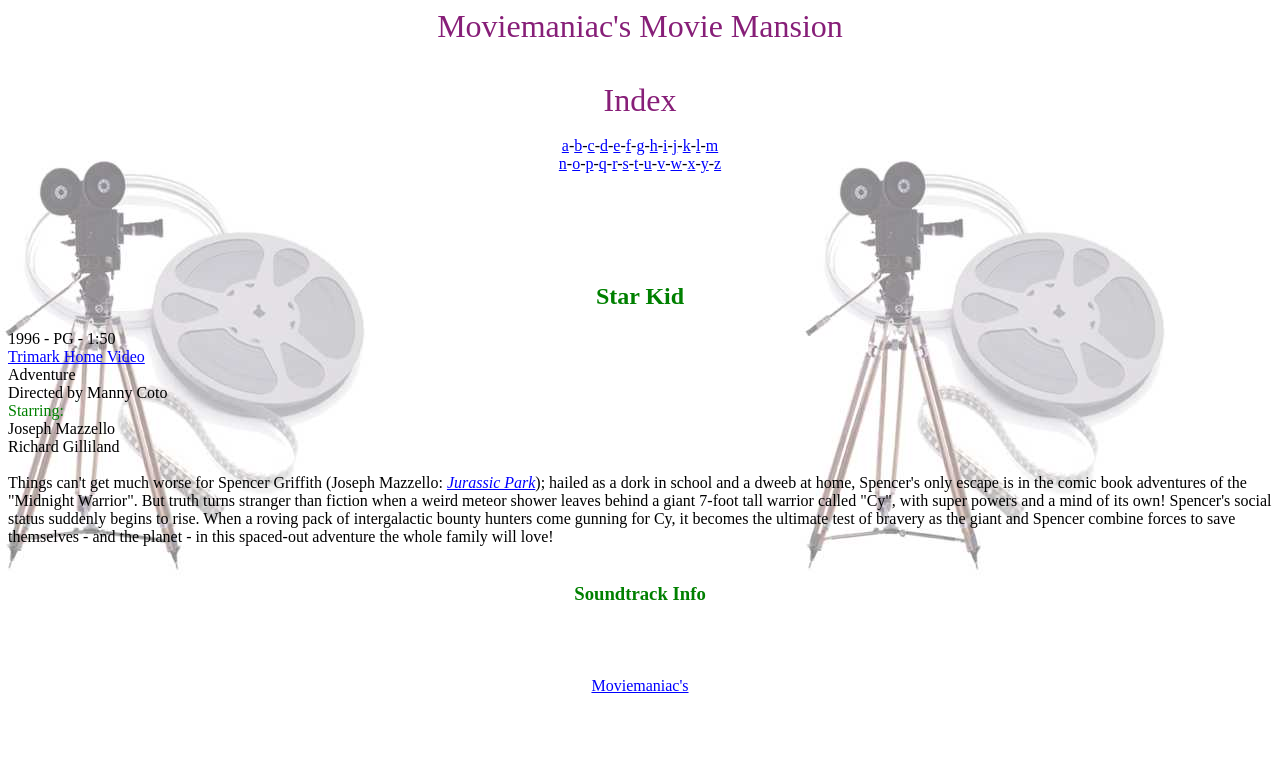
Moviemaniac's (639, 685)
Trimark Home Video (76, 356)
